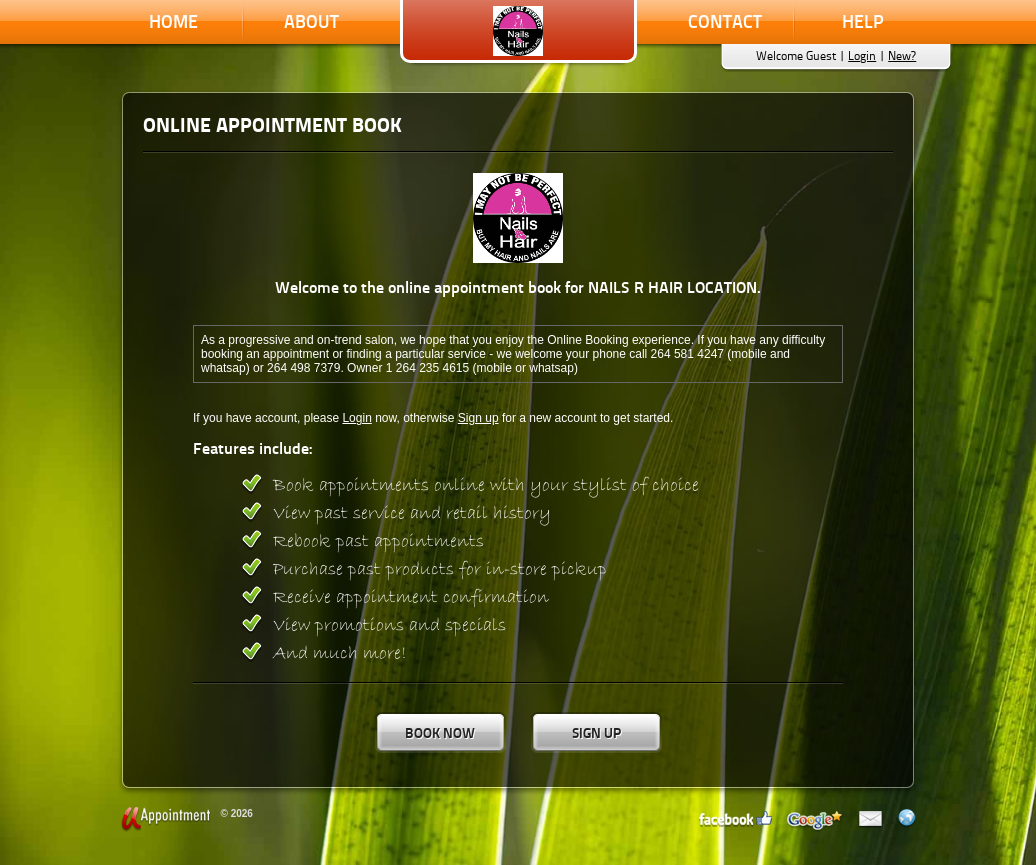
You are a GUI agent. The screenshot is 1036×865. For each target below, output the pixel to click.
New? (902, 56)
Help (863, 21)
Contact (725, 21)
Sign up (478, 418)
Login (862, 56)
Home (173, 21)
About (311, 21)
